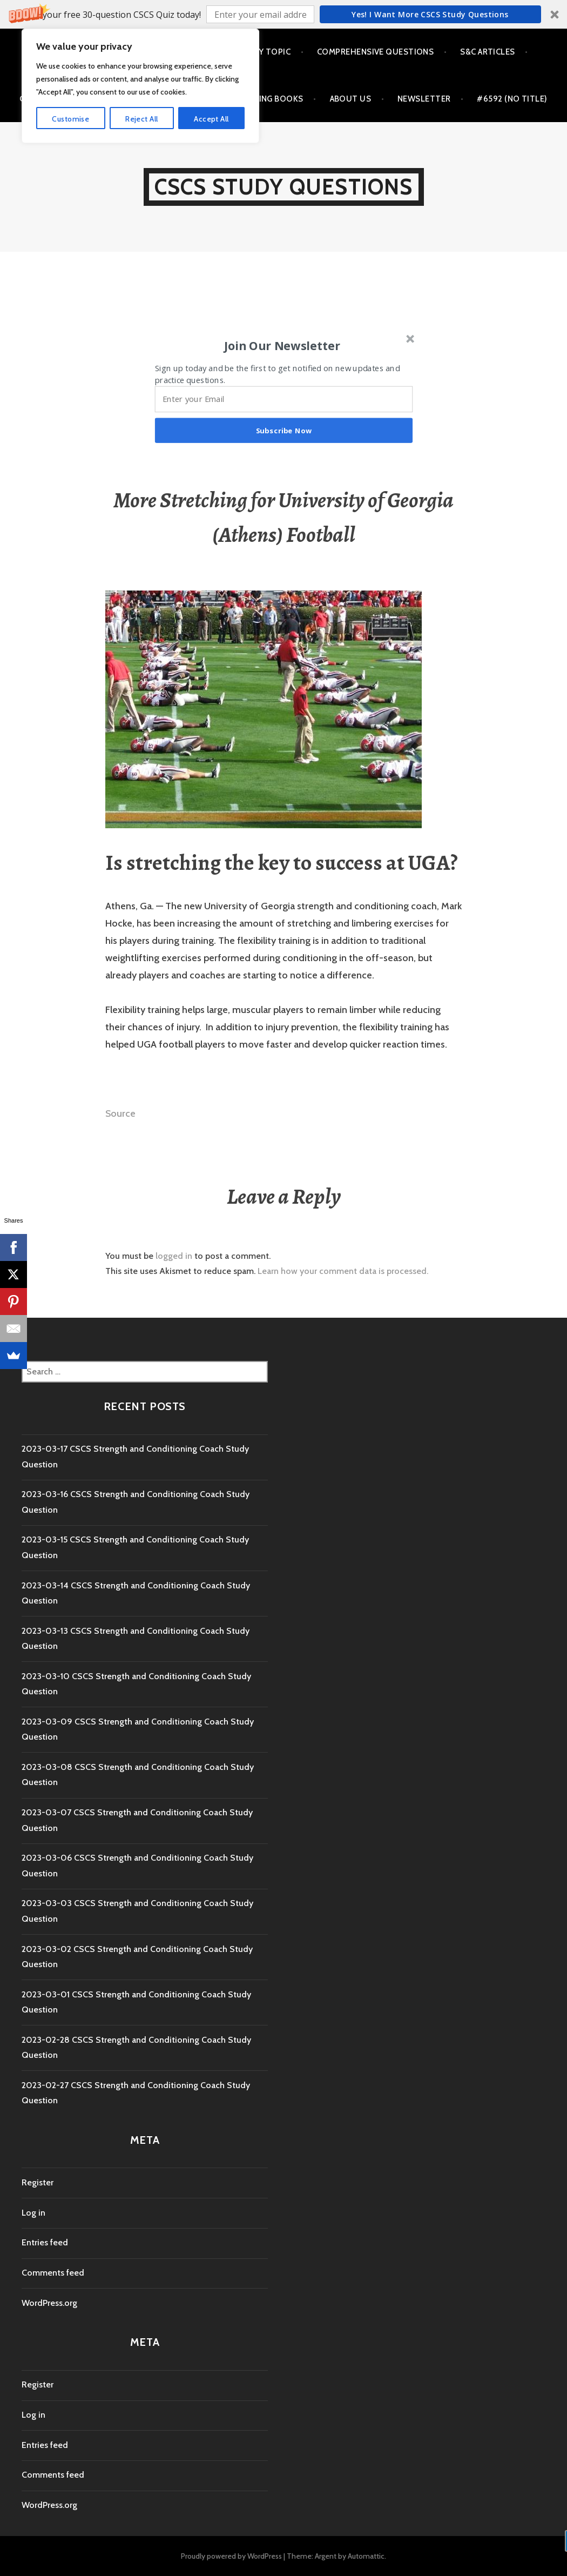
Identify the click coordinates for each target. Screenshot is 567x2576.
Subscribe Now (284, 430)
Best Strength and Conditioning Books (214, 99)
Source (120, 1113)
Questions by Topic (247, 52)
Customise (70, 2530)
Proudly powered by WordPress (231, 2556)
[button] (283, 14)
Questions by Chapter (128, 52)
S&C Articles (487, 52)
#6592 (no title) (512, 99)
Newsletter (424, 99)
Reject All (141, 2530)
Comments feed (53, 2273)
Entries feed (45, 2242)
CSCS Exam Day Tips (59, 99)
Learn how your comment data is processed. (343, 1271)
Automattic (366, 2556)
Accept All (211, 2530)
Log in (33, 2213)
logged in (174, 1256)
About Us (351, 99)
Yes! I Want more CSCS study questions (430, 14)
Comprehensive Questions (375, 52)
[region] (140, 2497)
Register (37, 2182)
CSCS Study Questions (283, 186)
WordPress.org (49, 2303)
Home (40, 52)
